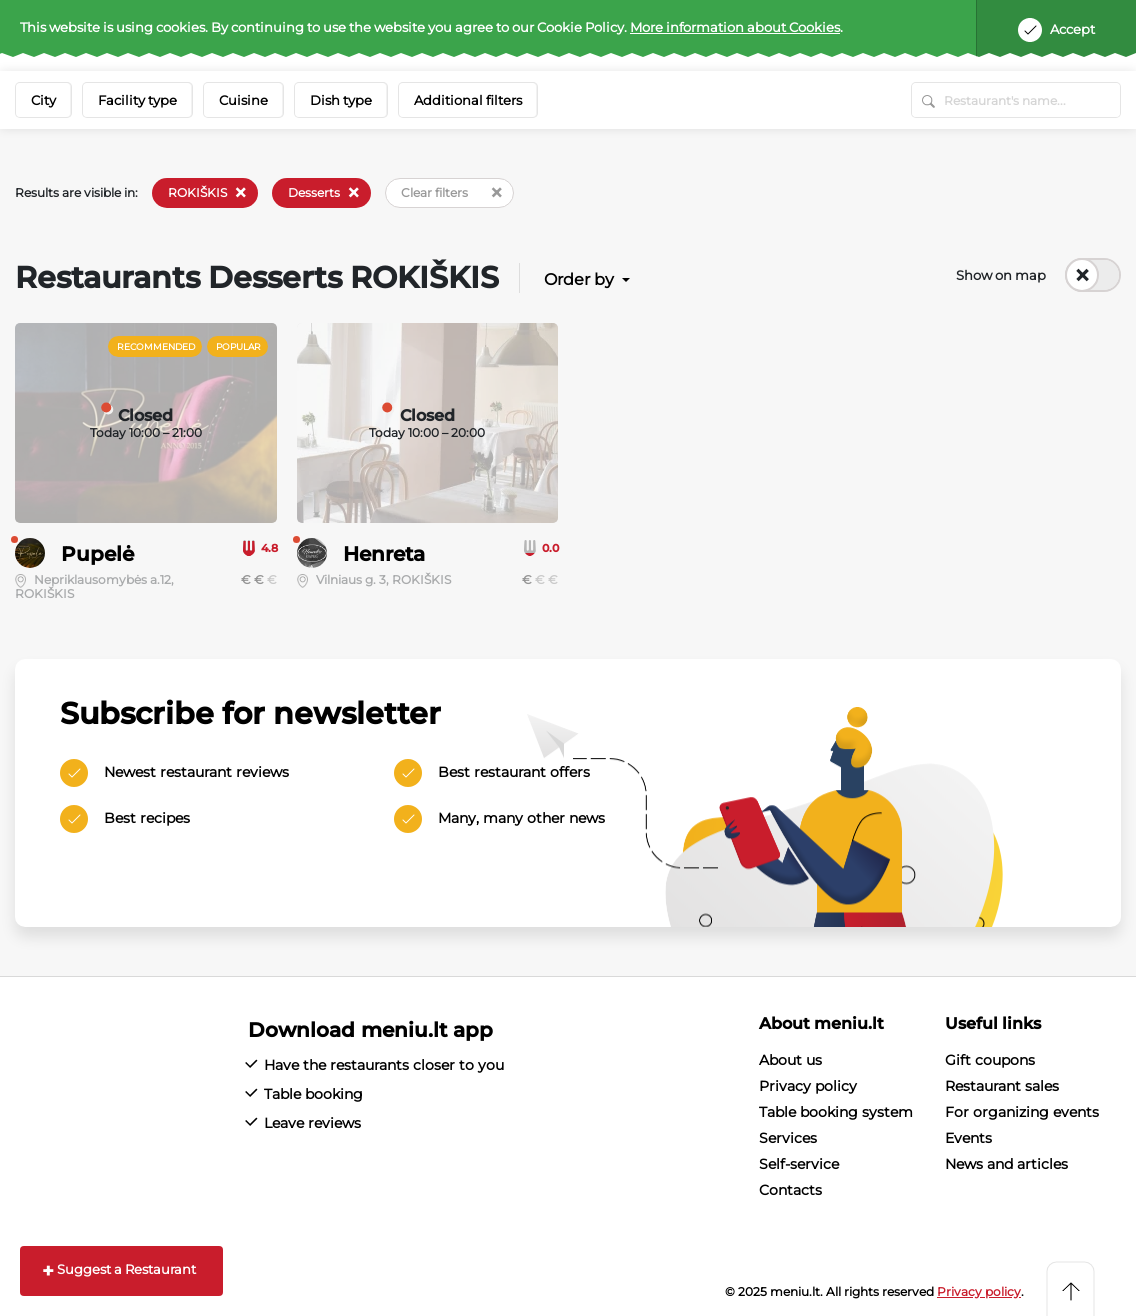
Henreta (384, 554)
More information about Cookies (735, 27)
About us (790, 1060)
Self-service (799, 1164)
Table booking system (836, 1112)
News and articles (1006, 1164)
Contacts (790, 1190)
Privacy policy (808, 1086)
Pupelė (97, 554)
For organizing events (1022, 1112)
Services (788, 1138)
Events (968, 1138)
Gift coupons (990, 1060)
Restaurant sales (1002, 1086)
